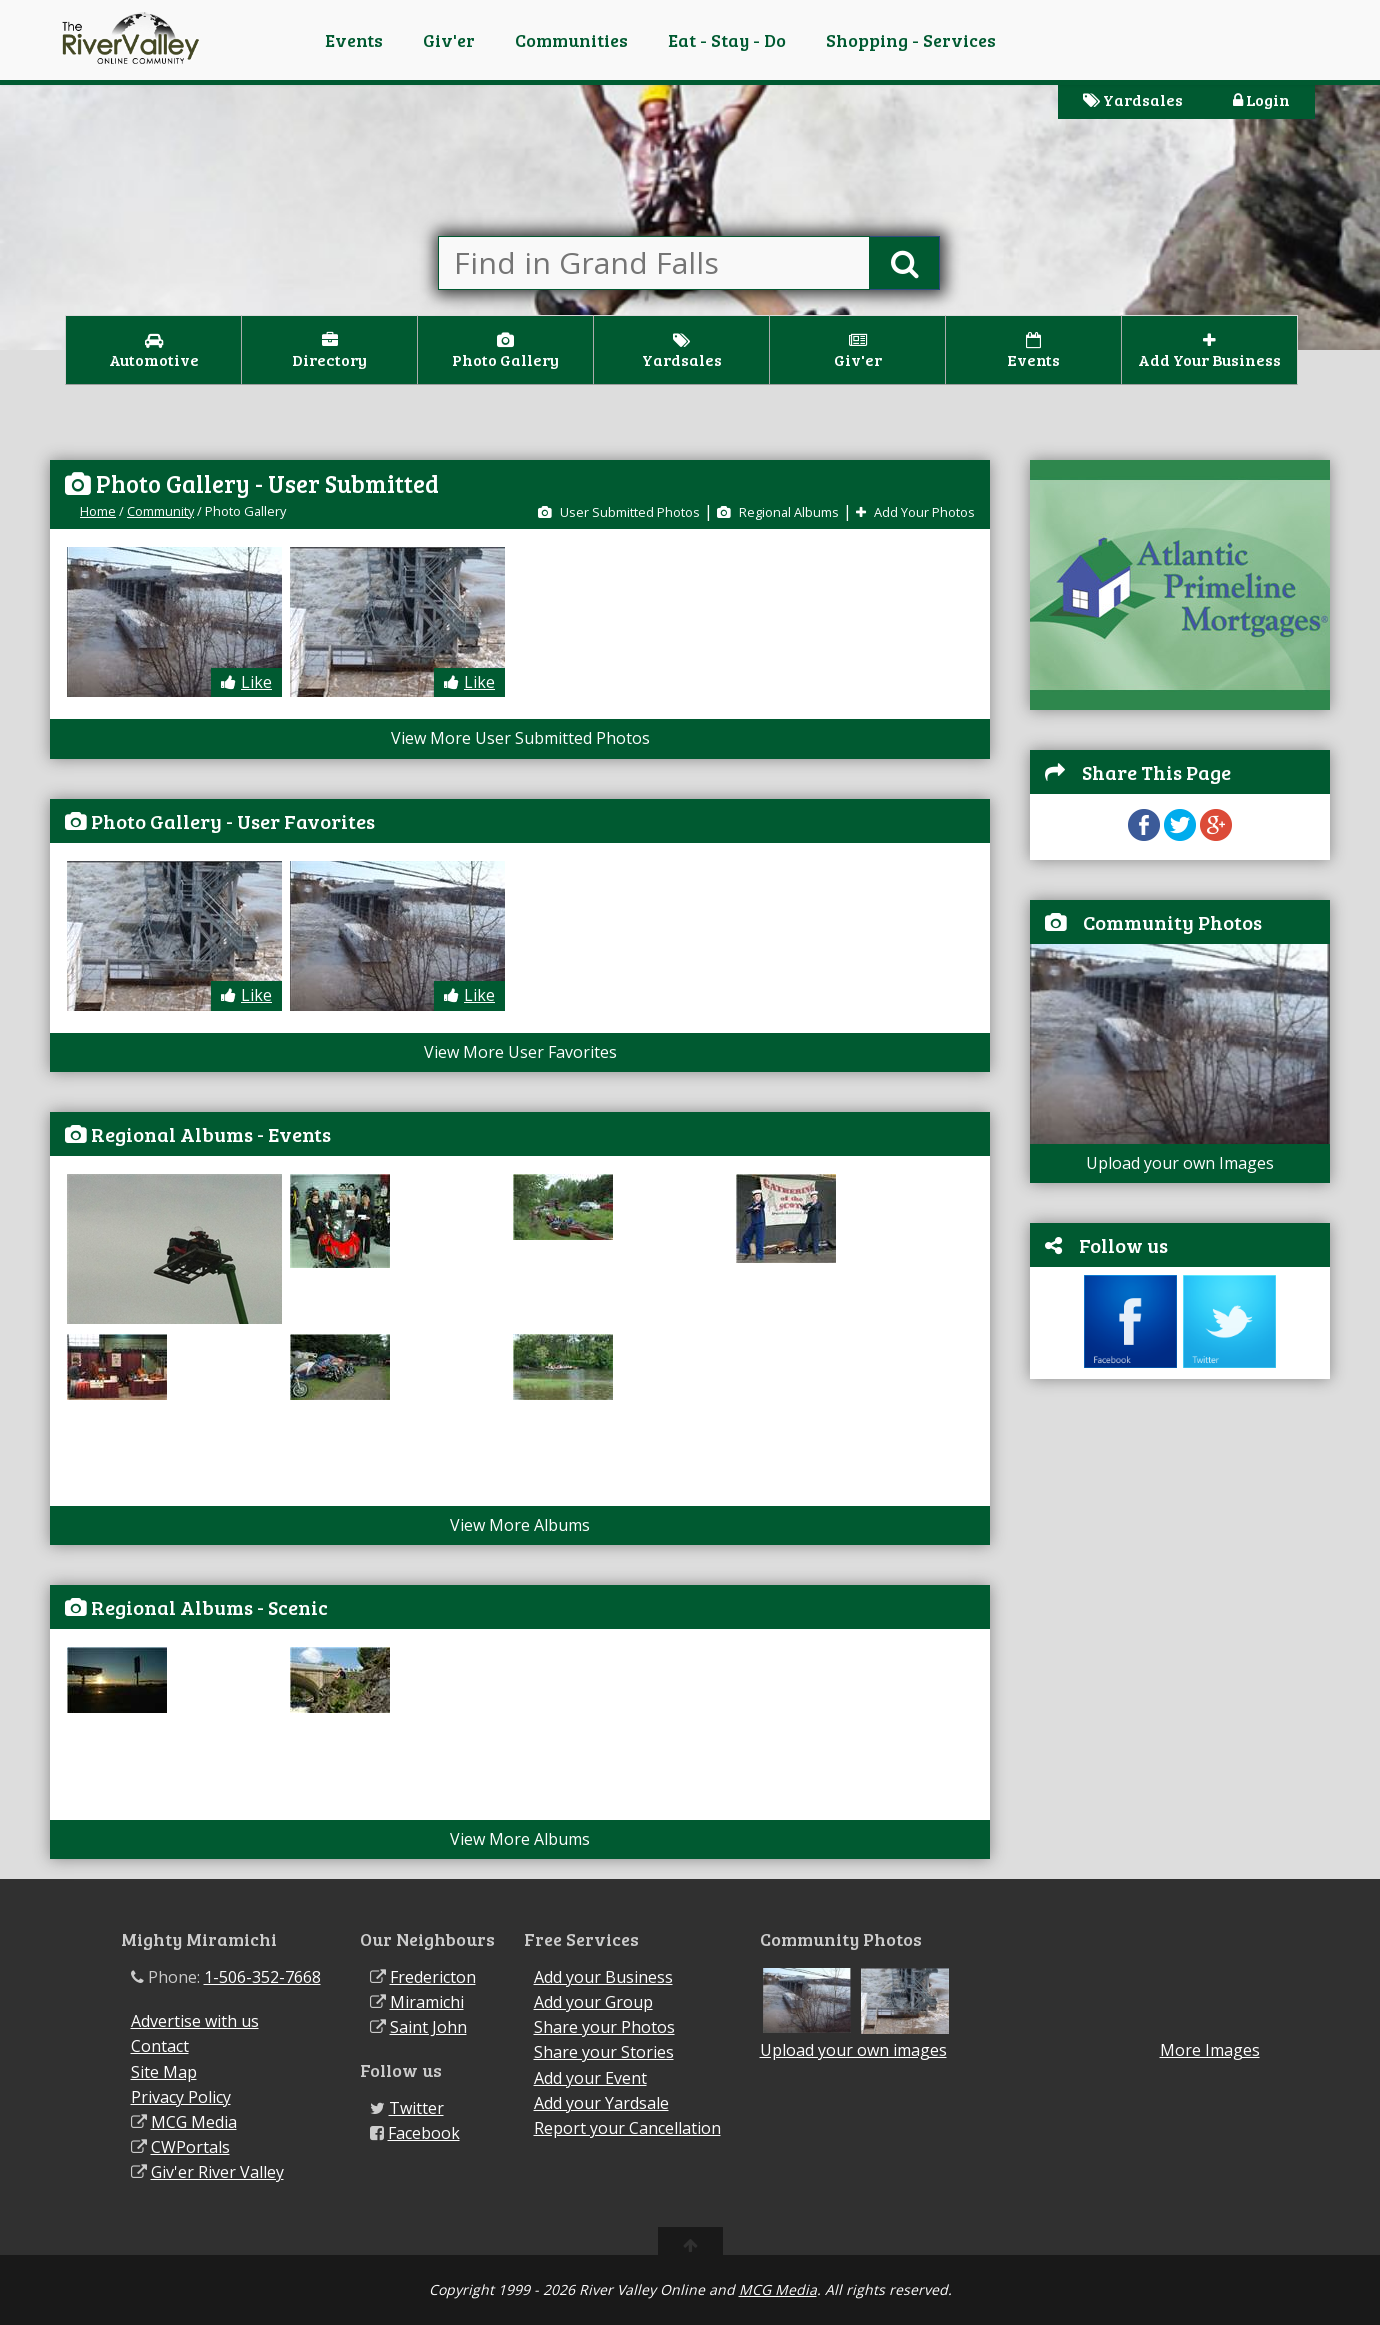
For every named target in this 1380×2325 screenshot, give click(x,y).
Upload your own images (853, 2050)
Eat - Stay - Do (727, 40)
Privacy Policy (181, 2097)
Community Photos (1172, 922)
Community (160, 511)
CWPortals (190, 2147)
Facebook (424, 2133)
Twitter (416, 2108)
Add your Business (603, 1977)
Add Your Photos (915, 512)
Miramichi (427, 2002)
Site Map (164, 2072)
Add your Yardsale (601, 2103)
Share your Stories (604, 2052)
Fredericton (433, 1977)
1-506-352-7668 (262, 1977)
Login (1261, 99)
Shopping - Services (911, 40)
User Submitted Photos (619, 512)
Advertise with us (195, 2021)
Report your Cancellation (627, 2128)
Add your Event (590, 2078)
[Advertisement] (1180, 1524)
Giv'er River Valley (217, 2172)
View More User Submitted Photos (520, 738)
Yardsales (1133, 99)
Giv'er (449, 40)
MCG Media (194, 2122)
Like (246, 682)
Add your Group (593, 2002)
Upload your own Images (1180, 1163)
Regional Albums (778, 512)
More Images (1210, 2050)
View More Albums (520, 1525)
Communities (571, 40)
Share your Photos (604, 2027)
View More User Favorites (520, 1052)
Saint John (428, 2027)
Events (354, 40)
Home (98, 511)
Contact (160, 2046)
